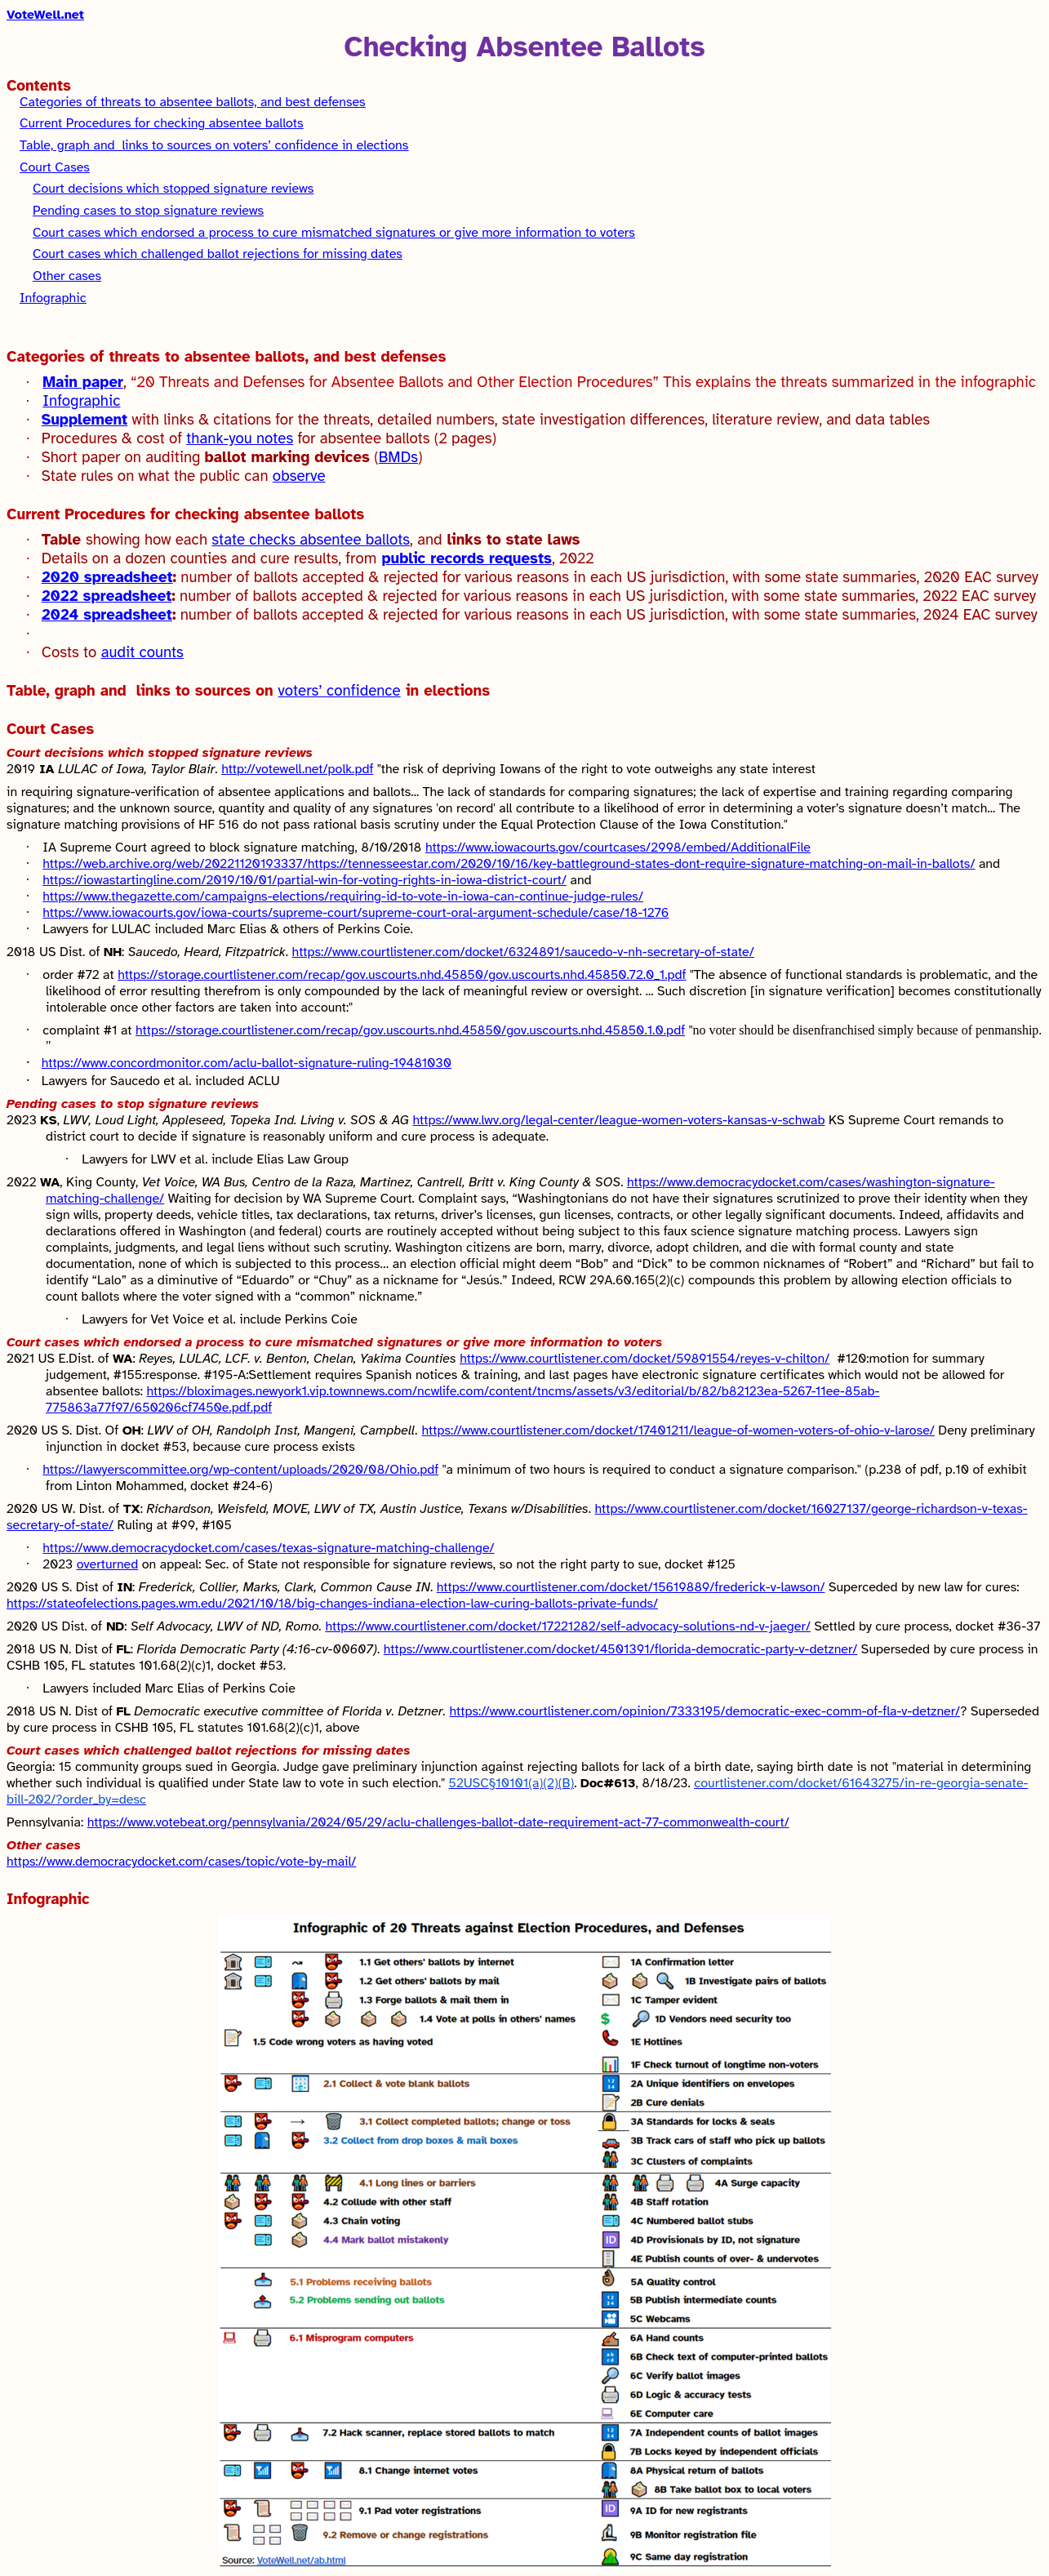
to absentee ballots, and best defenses (193, 102)
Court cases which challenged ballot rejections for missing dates (217, 254)
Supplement (85, 419)
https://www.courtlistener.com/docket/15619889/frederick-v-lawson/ (631, 1587)
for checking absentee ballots (162, 123)
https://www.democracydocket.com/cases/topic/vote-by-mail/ (181, 1861)
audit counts (142, 652)
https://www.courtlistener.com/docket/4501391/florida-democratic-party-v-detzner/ (621, 1649)
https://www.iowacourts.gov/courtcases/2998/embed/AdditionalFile (618, 847)
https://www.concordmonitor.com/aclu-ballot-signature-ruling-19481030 (246, 1063)
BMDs (398, 456)
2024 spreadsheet (107, 614)
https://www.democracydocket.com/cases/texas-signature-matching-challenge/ (268, 1548)
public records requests (466, 558)
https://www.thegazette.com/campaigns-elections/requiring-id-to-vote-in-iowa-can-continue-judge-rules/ (342, 896)
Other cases (67, 276)
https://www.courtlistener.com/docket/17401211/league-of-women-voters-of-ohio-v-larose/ (678, 1430)
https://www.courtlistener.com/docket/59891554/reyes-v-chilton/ (644, 1358)
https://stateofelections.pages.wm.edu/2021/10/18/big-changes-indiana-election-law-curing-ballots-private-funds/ (332, 1603)
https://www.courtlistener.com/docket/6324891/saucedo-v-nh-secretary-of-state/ (523, 952)
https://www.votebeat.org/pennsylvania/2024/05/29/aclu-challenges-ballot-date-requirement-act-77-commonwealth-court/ (438, 1822)
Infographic (53, 298)
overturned (108, 1564)
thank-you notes (239, 438)
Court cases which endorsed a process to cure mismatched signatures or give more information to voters (334, 233)
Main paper (82, 381)
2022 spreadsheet (107, 595)
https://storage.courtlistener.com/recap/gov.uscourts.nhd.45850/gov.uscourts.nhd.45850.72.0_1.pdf (402, 975)
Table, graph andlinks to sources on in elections (214, 145)
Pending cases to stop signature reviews (148, 210)
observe (299, 475)
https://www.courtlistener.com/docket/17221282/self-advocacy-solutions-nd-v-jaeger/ (567, 1626)
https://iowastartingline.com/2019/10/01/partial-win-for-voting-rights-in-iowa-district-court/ (304, 880)
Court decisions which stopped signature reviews (173, 188)
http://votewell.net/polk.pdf (297, 769)
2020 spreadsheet (107, 576)
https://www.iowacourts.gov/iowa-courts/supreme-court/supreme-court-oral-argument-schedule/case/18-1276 (355, 913)
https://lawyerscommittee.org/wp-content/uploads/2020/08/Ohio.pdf (240, 1470)
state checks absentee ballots (310, 539)
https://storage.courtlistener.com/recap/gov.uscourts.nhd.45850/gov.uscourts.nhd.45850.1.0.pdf (410, 1030)
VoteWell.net (45, 15)
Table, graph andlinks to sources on (142, 690)
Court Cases (55, 167)
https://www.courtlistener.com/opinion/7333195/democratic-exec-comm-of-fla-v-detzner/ (704, 1711)
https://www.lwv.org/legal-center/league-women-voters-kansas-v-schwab (619, 1120)
